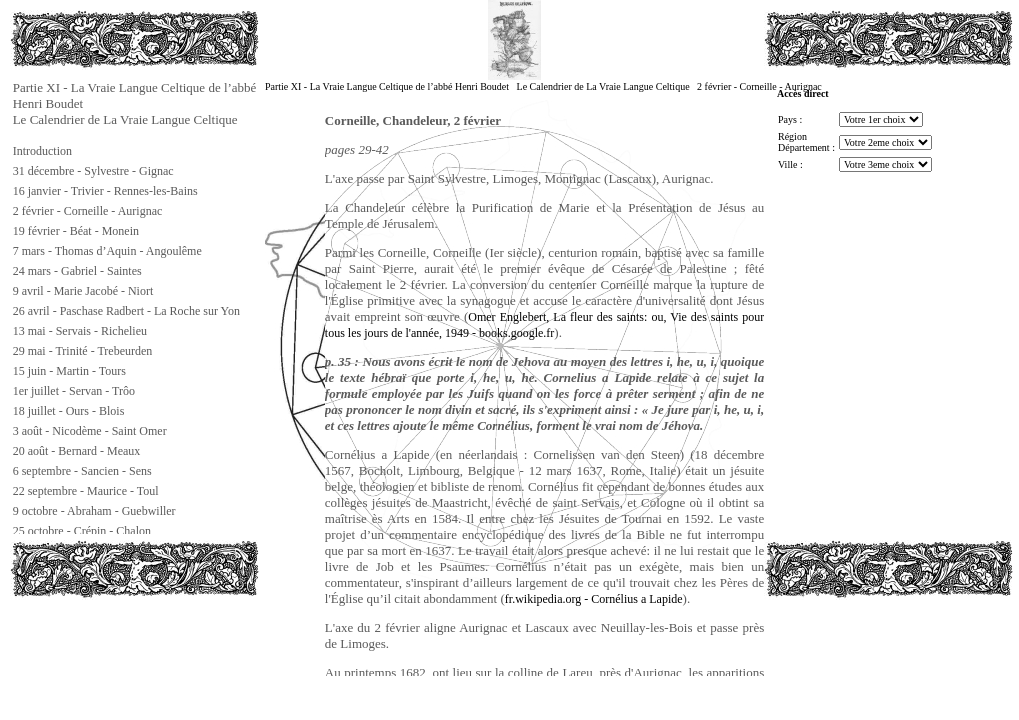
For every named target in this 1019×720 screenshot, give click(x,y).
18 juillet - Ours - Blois (69, 411)
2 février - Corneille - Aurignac (88, 211)
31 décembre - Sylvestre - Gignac (93, 171)
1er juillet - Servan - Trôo (74, 391)
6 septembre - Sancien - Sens (82, 471)
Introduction (42, 151)
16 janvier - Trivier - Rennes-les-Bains (105, 191)
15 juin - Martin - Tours (69, 371)
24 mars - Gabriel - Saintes (77, 271)
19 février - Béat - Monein (76, 231)
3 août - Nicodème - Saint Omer (90, 431)
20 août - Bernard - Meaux (77, 451)
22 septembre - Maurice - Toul (86, 491)
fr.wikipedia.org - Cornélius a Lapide (594, 599)
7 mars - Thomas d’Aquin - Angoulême (107, 251)
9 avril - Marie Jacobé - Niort (83, 291)
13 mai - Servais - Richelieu (80, 331)
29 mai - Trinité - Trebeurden (83, 351)
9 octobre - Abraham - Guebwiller (94, 511)
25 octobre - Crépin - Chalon (82, 531)
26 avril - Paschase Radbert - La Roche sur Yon (126, 311)
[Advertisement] (110, 644)
